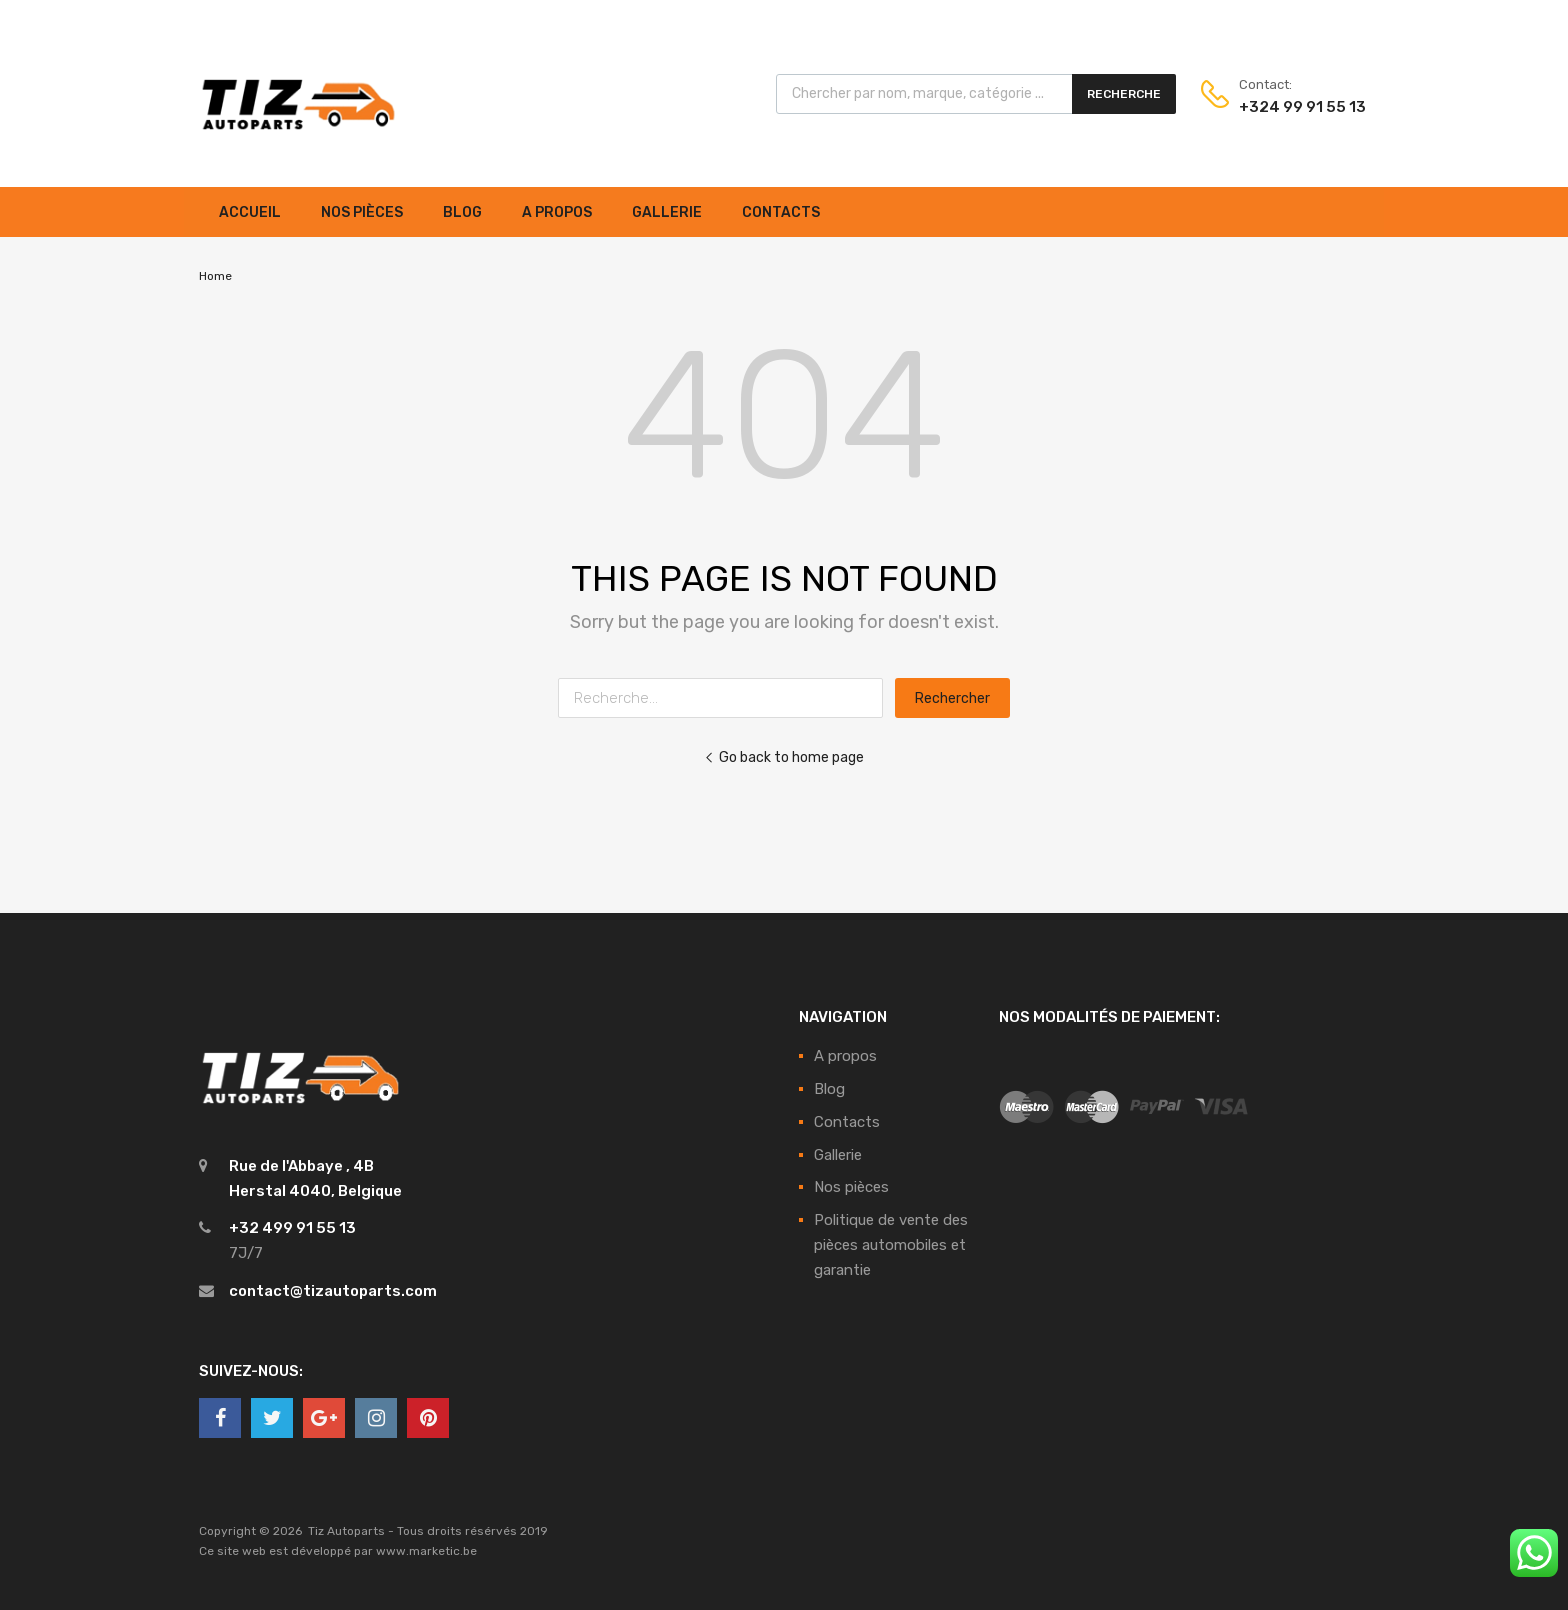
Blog (462, 212)
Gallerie (667, 212)
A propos (557, 212)
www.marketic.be (426, 1551)
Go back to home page (784, 757)
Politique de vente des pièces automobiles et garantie (891, 1245)
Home (215, 276)
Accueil (250, 212)
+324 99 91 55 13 (1288, 107)
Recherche (1124, 94)
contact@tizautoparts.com (333, 1291)
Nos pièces (362, 212)
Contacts (781, 212)
